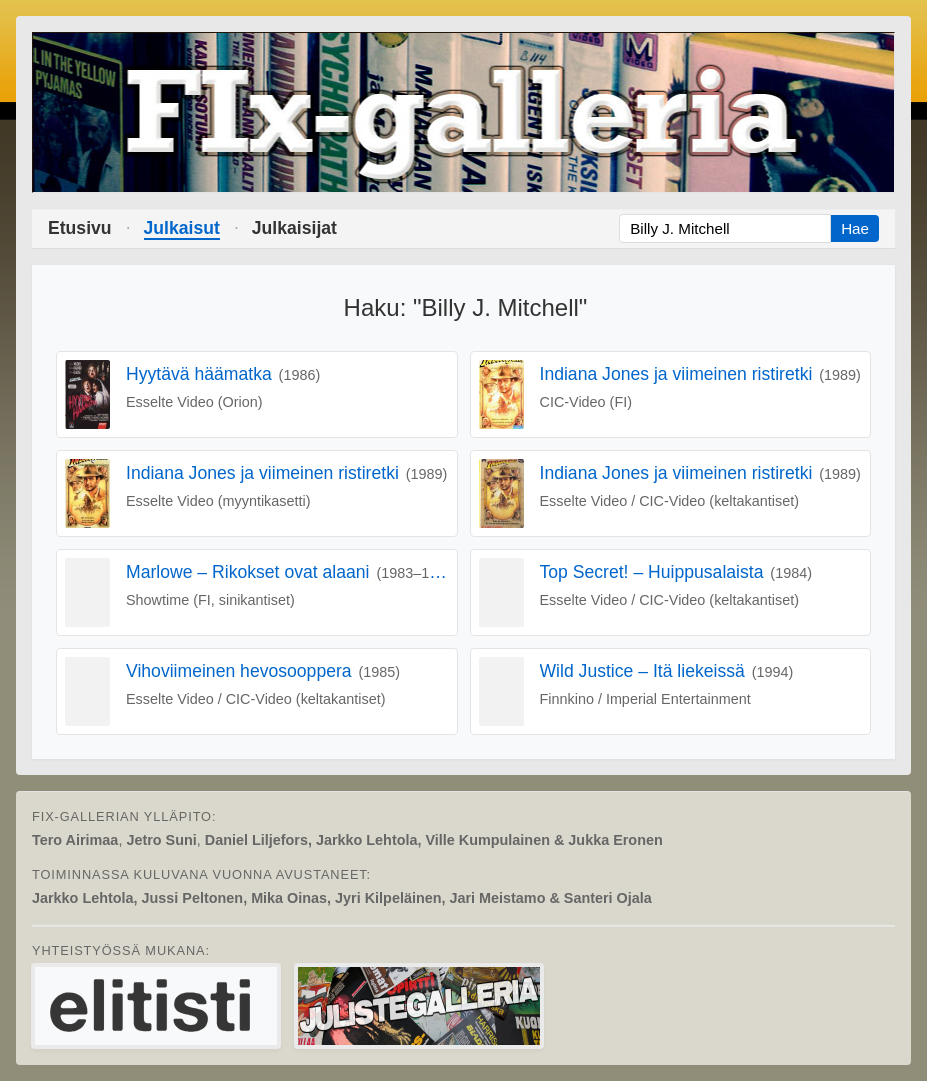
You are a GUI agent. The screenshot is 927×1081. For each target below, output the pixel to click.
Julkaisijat (294, 228)
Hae (855, 228)
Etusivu (80, 228)
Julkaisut (182, 228)
